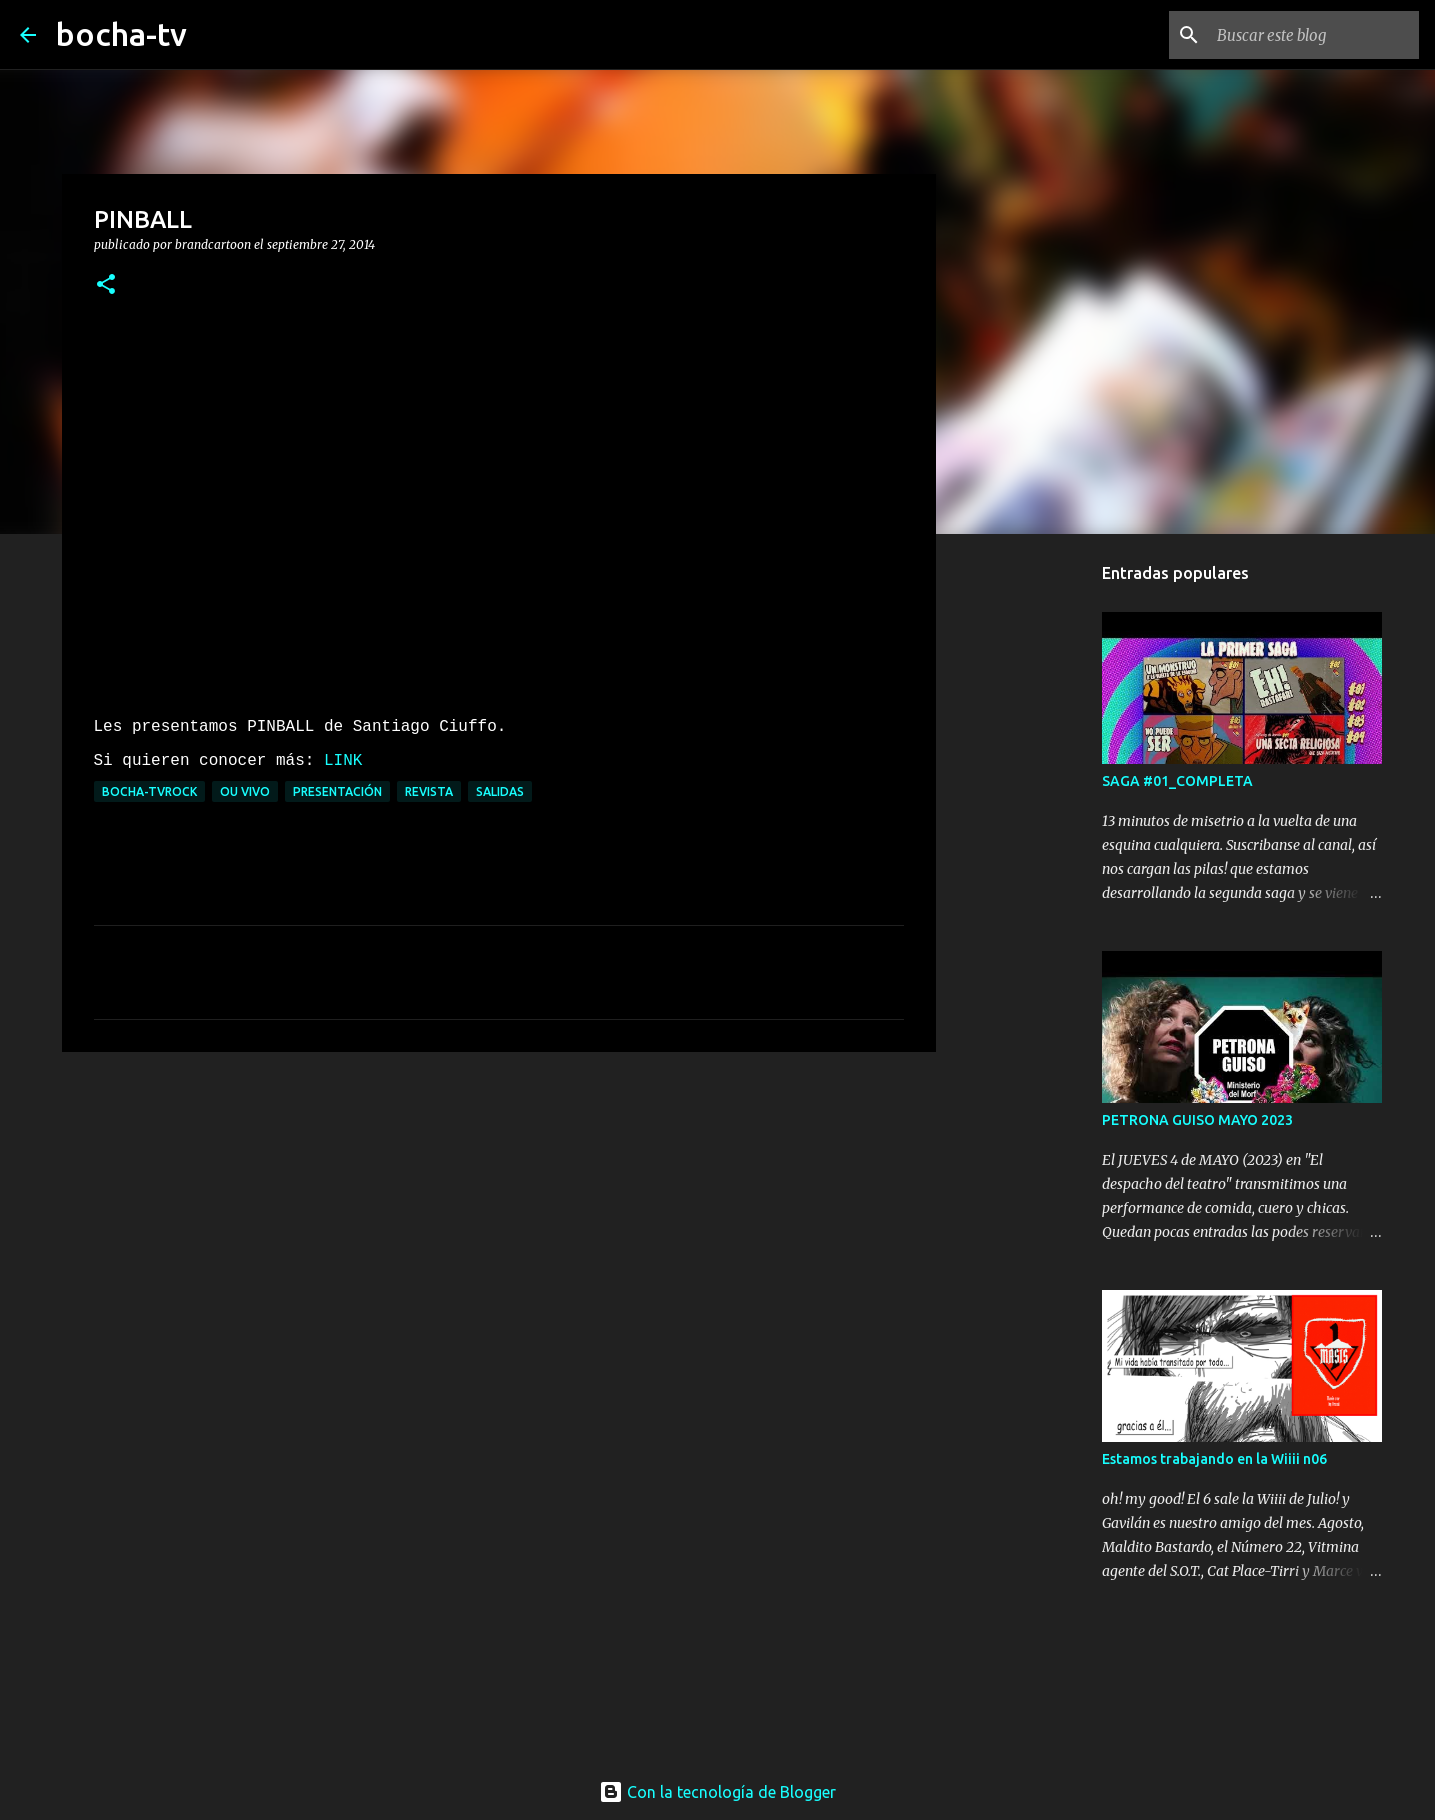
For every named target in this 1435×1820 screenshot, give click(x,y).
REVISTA (429, 791)
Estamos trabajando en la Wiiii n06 (1214, 1459)
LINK (343, 761)
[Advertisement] (499, 1222)
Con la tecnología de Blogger (717, 1792)
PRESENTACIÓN (337, 791)
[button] (106, 285)
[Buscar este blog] (1314, 35)
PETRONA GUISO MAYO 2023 (1197, 1120)
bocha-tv (121, 34)
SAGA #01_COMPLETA (1177, 781)
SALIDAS (500, 791)
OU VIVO (245, 791)
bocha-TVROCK (149, 791)
